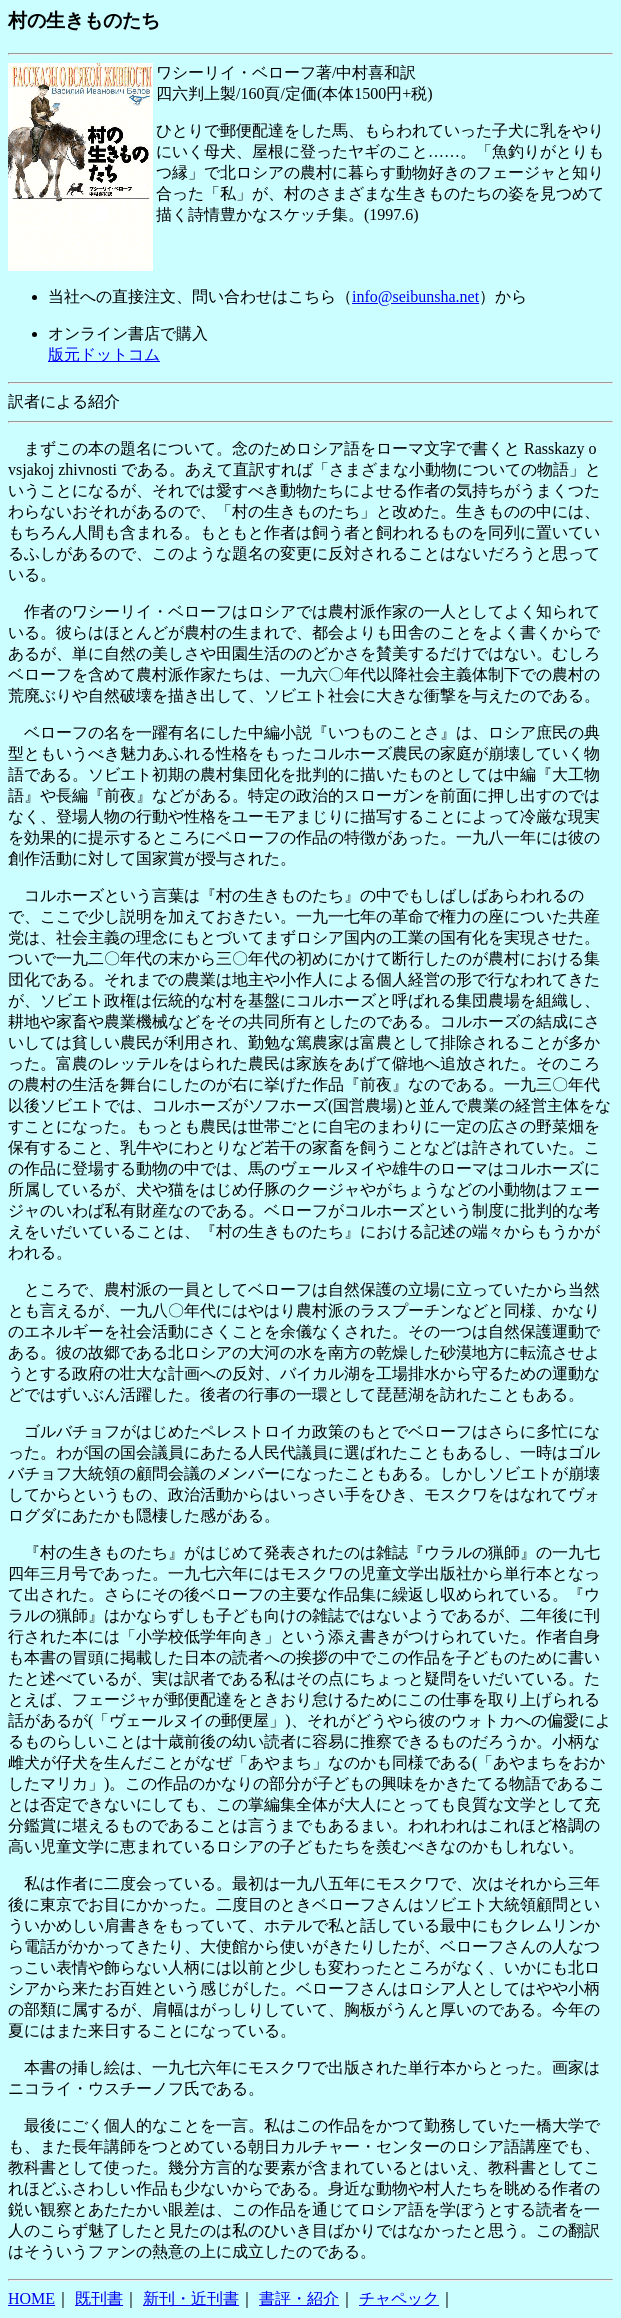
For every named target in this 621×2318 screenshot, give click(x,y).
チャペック (399, 2298)
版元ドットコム (104, 354)
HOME (31, 2298)
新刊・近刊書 (191, 2298)
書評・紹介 (299, 2298)
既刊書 (99, 2298)
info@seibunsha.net (415, 296)
